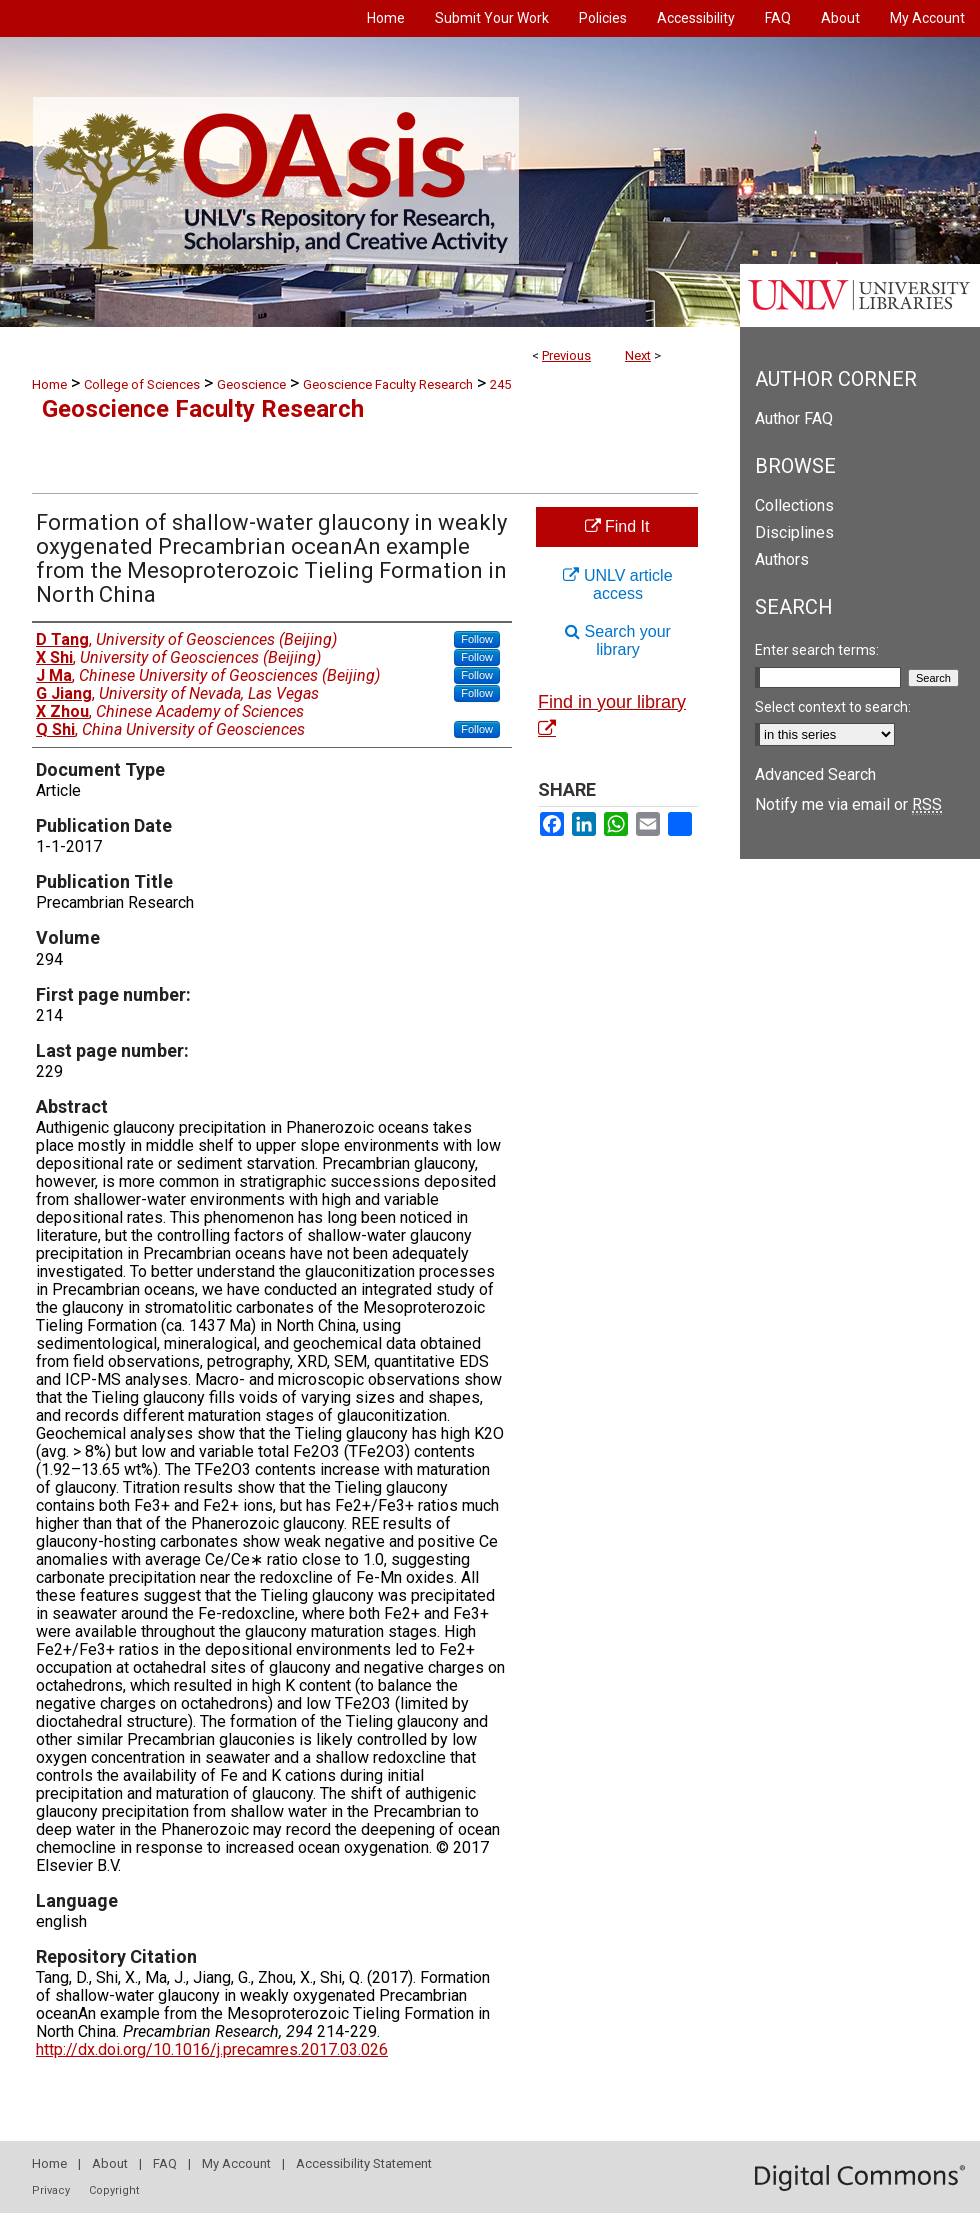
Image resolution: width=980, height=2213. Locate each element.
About (110, 2163)
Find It (617, 526)
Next (638, 355)
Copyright (114, 2190)
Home (49, 384)
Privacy (51, 2190)
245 (500, 384)
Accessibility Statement (364, 2163)
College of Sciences (142, 384)
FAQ (165, 2163)
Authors (782, 559)
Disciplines (794, 532)
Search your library (618, 640)
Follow (477, 639)
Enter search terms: (817, 650)
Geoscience (251, 384)
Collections (794, 505)
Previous (566, 355)
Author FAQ (794, 418)
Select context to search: (833, 707)
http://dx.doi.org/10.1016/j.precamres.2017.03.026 (212, 2049)
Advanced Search (815, 774)
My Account (236, 2163)
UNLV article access (617, 584)
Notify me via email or (848, 804)
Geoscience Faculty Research (388, 384)
